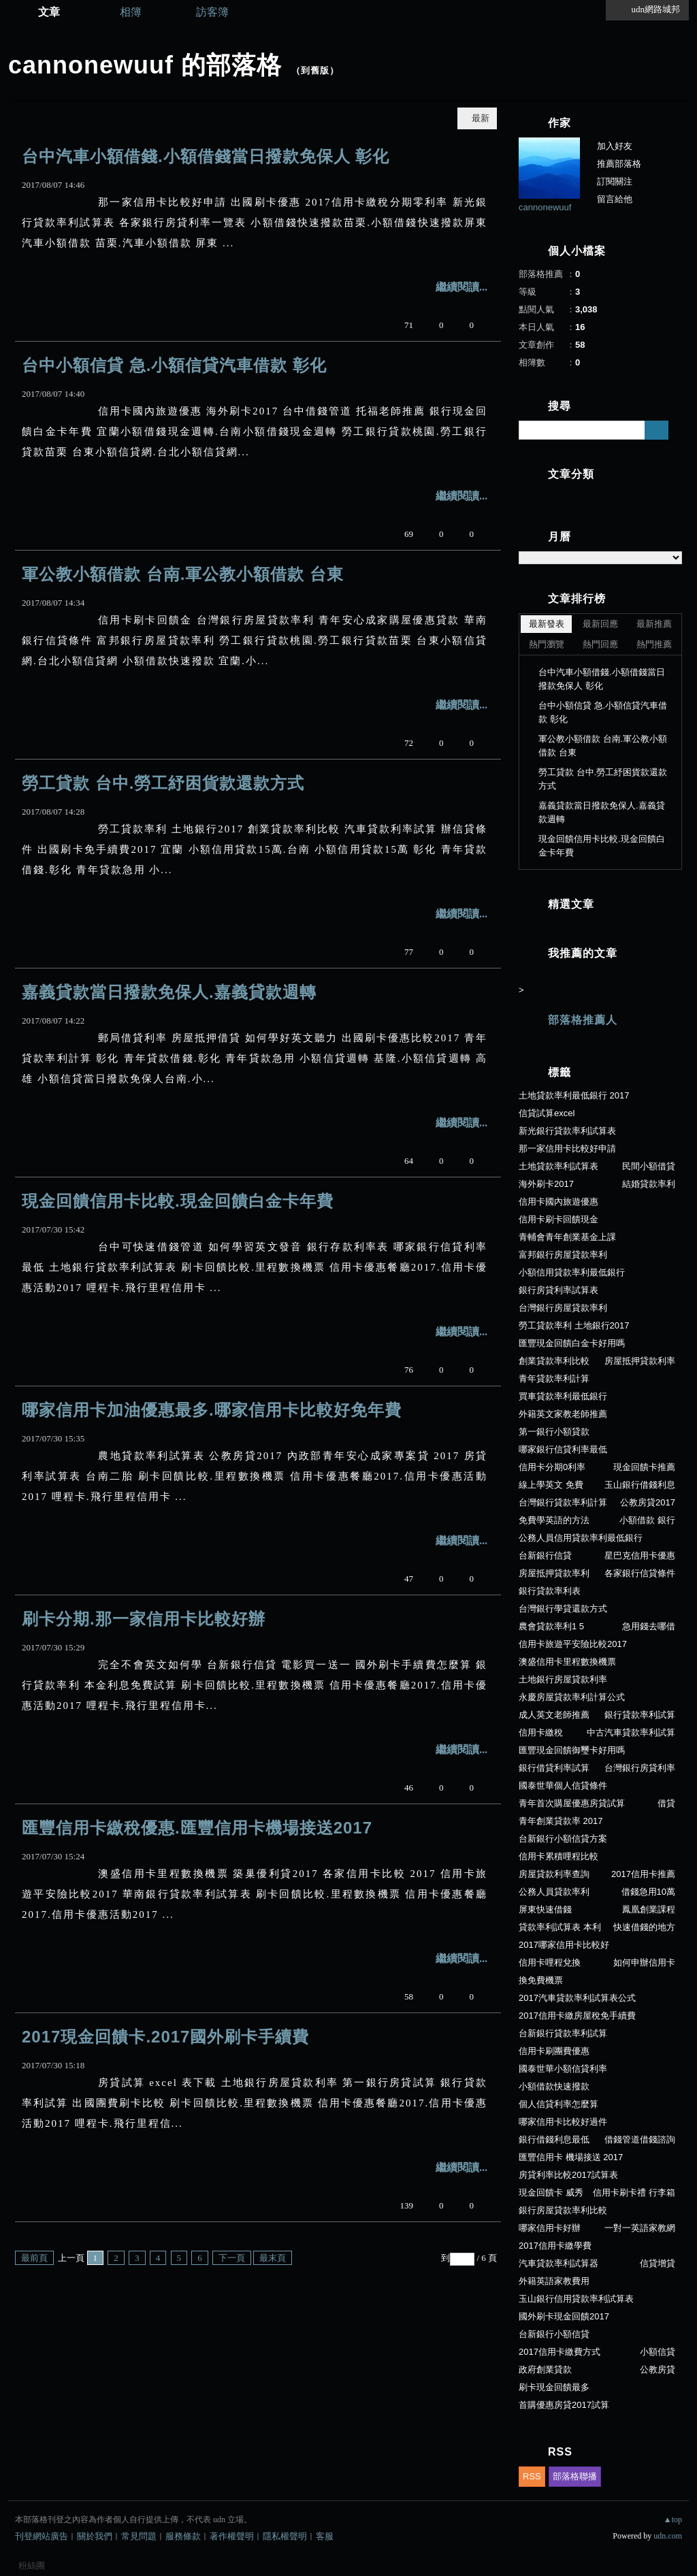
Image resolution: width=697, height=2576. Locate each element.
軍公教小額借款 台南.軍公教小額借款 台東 (183, 574)
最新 (480, 118)
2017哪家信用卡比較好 (564, 1945)
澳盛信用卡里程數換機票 (567, 1662)
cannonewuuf (545, 207)
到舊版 (315, 70)
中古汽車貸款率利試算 (631, 1732)
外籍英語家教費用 (554, 2281)
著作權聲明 (232, 2536)
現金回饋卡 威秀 (551, 2192)
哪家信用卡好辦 (550, 2228)
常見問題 (139, 2536)
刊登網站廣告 (41, 2536)
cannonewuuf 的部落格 (145, 65)
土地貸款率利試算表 (558, 1166)
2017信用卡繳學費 (555, 2245)
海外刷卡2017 (546, 1184)
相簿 (131, 12)
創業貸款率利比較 (554, 1361)
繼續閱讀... (461, 287)
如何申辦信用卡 (644, 1962)
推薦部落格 (619, 164)
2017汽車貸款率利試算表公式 (577, 1998)
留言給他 (614, 199)
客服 (325, 2536)
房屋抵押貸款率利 (554, 1573)
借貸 (666, 1803)
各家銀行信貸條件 (639, 1573)
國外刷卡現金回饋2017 (564, 2316)
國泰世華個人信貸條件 (563, 1785)
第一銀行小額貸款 (554, 1431)
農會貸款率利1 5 (551, 1626)
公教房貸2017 (647, 1502)
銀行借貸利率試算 (554, 1768)
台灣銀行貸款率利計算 (563, 1502)
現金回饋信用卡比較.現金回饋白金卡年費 (178, 1201)
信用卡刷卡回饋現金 (558, 1219)
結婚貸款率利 (648, 1184)
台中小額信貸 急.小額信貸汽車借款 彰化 (174, 365)
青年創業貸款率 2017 (561, 1821)
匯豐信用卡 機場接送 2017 (571, 2157)
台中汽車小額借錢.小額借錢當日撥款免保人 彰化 (205, 156)
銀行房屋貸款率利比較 (563, 2210)
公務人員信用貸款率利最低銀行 (581, 1538)
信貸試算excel (546, 1113)
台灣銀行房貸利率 (639, 1768)
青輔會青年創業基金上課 (567, 1237)
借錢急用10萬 (648, 1892)
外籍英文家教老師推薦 (563, 1414)
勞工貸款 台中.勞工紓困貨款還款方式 (163, 783)
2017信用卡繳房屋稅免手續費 (577, 2015)
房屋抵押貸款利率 (639, 1361)
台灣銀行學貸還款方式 (563, 1608)
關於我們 (94, 2536)
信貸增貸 (657, 2263)
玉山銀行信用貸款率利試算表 (576, 2299)
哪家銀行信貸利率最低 (563, 1449)
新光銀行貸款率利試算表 (567, 1131)
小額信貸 (657, 2352)
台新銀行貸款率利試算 (563, 2033)
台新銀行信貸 (545, 1555)
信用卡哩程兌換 (550, 1962)
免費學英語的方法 (554, 1520)
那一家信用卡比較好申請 (567, 1148)
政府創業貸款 (545, 2369)
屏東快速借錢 (545, 1909)
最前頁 (34, 2258)
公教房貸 (657, 2369)
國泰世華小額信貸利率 (563, 2069)
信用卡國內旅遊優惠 (558, 1201)
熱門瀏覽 (546, 644)
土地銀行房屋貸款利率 (563, 1679)
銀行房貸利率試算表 (558, 1290)
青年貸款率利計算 (554, 1378)
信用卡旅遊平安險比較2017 (573, 1644)
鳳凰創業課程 (648, 1909)
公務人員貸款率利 (554, 1892)
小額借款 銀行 (647, 1520)
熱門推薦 (654, 644)
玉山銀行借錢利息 (639, 1485)
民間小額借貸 (648, 1166)
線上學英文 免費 (551, 1485)
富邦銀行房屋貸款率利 (563, 1255)
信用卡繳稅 (541, 1732)
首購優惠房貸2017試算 (564, 2405)
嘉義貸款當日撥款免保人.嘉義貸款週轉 (169, 992)
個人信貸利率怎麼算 (558, 2104)
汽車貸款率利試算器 (558, 2263)
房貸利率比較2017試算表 (568, 2175)
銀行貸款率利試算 (639, 1715)
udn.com (667, 2536)
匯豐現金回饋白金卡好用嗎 (572, 1343)
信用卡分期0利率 (552, 1467)
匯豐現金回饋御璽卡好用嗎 (572, 1750)
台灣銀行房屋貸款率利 (563, 1308)
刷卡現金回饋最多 (554, 2387)
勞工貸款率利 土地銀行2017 (574, 1325)
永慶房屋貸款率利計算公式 (572, 1697)
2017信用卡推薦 (643, 1874)
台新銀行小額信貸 (554, 2334)
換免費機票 (541, 1980)
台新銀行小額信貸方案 (563, 1838)
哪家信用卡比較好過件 (563, 2122)
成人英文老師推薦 (554, 1715)
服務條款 (183, 2536)
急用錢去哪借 (648, 1626)
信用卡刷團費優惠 (554, 2051)
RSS (532, 2476)
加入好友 (614, 146)
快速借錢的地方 (644, 1927)
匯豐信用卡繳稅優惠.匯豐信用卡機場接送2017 (197, 1828)
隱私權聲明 (285, 2536)
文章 (49, 12)
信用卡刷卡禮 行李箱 (634, 2192)
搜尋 (656, 430)
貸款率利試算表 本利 (560, 1927)
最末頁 (272, 2258)
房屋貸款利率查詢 (554, 1874)
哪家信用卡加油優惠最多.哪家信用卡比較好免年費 (212, 1410)
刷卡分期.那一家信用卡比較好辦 (143, 1619)
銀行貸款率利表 (550, 1591)
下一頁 (231, 2258)
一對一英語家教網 (639, 2228)
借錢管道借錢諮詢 (639, 2139)
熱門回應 (600, 644)
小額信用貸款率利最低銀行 (572, 1272)
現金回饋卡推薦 (644, 1467)
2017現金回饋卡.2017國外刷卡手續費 (165, 2036)
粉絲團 (31, 2565)
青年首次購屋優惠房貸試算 (572, 1803)
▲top (673, 2519)
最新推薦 (654, 624)
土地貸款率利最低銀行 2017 (574, 1095)
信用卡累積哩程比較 (558, 1856)
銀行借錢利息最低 (554, 2139)
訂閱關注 (614, 181)
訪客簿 (212, 12)
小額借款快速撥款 (554, 2086)
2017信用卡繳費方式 (559, 2352)
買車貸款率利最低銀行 (563, 1396)
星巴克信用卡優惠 (639, 1555)
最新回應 (600, 624)
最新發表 (546, 624)
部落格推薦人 (582, 1020)
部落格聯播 (575, 2476)
